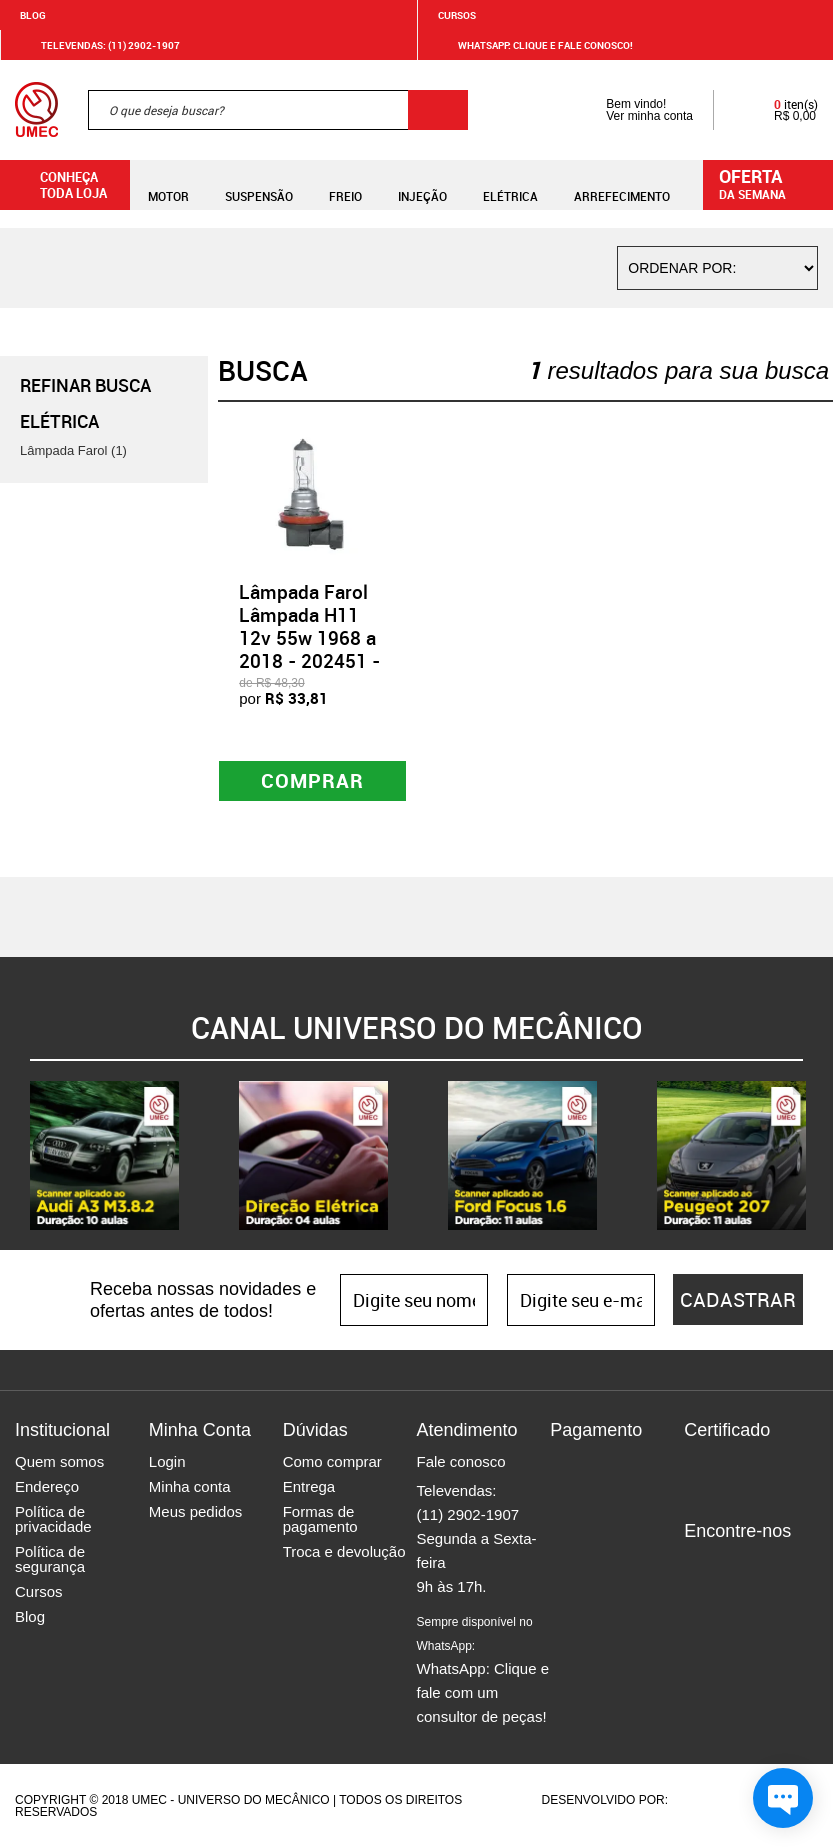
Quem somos (59, 1461)
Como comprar (332, 1461)
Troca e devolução (344, 1551)
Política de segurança (50, 1559)
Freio (345, 184)
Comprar (312, 780)
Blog (33, 15)
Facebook (699, 1565)
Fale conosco (460, 1461)
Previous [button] (15, 1156)
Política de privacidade (53, 1519)
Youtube (699, 1595)
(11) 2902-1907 (467, 1514)
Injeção (422, 184)
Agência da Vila (706, 1800)
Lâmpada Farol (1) (73, 450)
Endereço (47, 1486)
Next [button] (818, 1156)
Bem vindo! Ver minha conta (629, 110)
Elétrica (510, 184)
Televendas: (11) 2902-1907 (98, 45)
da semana (771, 183)
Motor (168, 184)
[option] (104, 1155)
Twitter (769, 1565)
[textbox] (278, 110)
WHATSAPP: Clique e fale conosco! (533, 45)
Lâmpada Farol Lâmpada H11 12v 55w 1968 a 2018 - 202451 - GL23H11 (309, 637)
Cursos (457, 15)
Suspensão (259, 184)
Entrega (309, 1486)
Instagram (734, 1565)
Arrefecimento (622, 184)
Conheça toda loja (58, 185)
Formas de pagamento (320, 1519)
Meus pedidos (195, 1511)
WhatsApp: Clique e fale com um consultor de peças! (482, 1670)
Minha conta (190, 1486)
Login (167, 1461)
